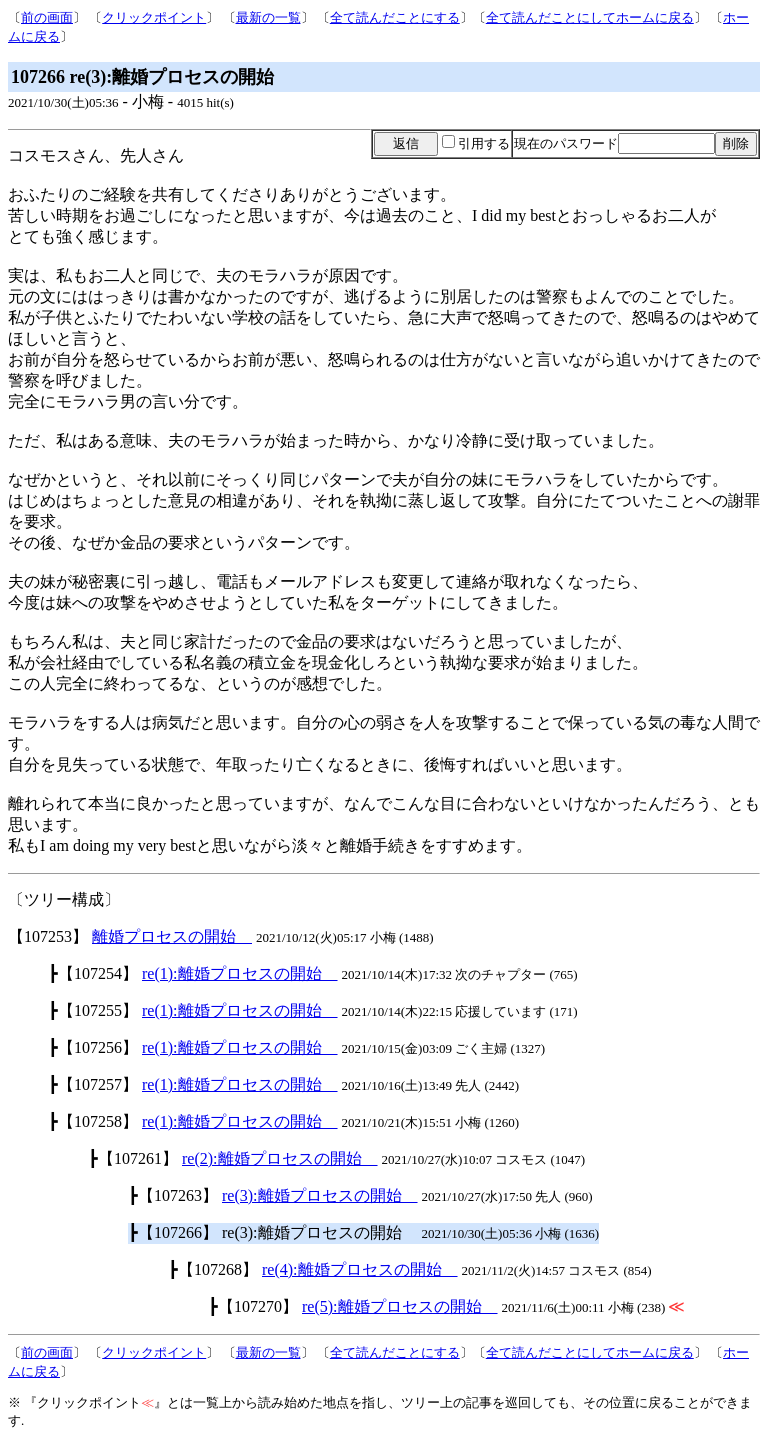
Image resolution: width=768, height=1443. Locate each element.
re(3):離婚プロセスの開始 (320, 1195)
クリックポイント (154, 17)
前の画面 (47, 17)
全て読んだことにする (395, 17)
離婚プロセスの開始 (172, 936)
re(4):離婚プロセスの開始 (360, 1269)
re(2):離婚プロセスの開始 (280, 1158)
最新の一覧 (268, 17)
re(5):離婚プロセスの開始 (400, 1306)
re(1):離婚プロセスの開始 (240, 973)
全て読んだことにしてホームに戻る (590, 17)
